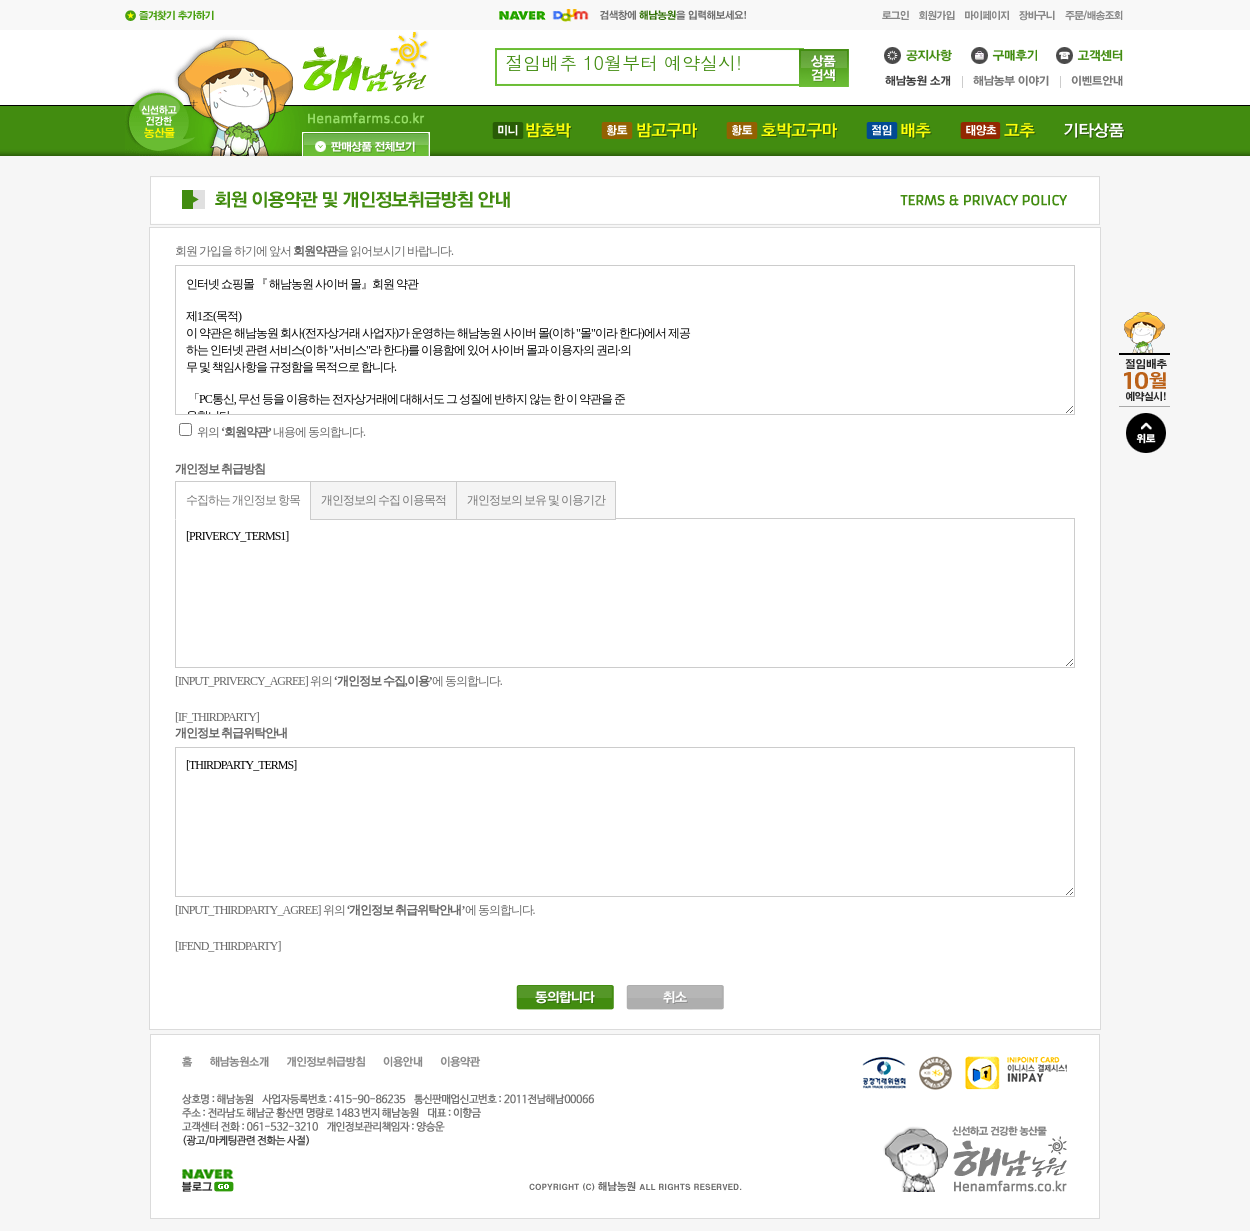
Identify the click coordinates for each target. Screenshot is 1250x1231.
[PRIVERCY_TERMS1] (625, 593)
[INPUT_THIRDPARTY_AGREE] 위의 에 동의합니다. (355, 910)
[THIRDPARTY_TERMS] (625, 822)
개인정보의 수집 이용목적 (383, 500)
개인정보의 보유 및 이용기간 (536, 500)
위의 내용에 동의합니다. (272, 432)
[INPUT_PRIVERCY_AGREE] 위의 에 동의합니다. (338, 681)
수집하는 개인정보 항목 (243, 500)
